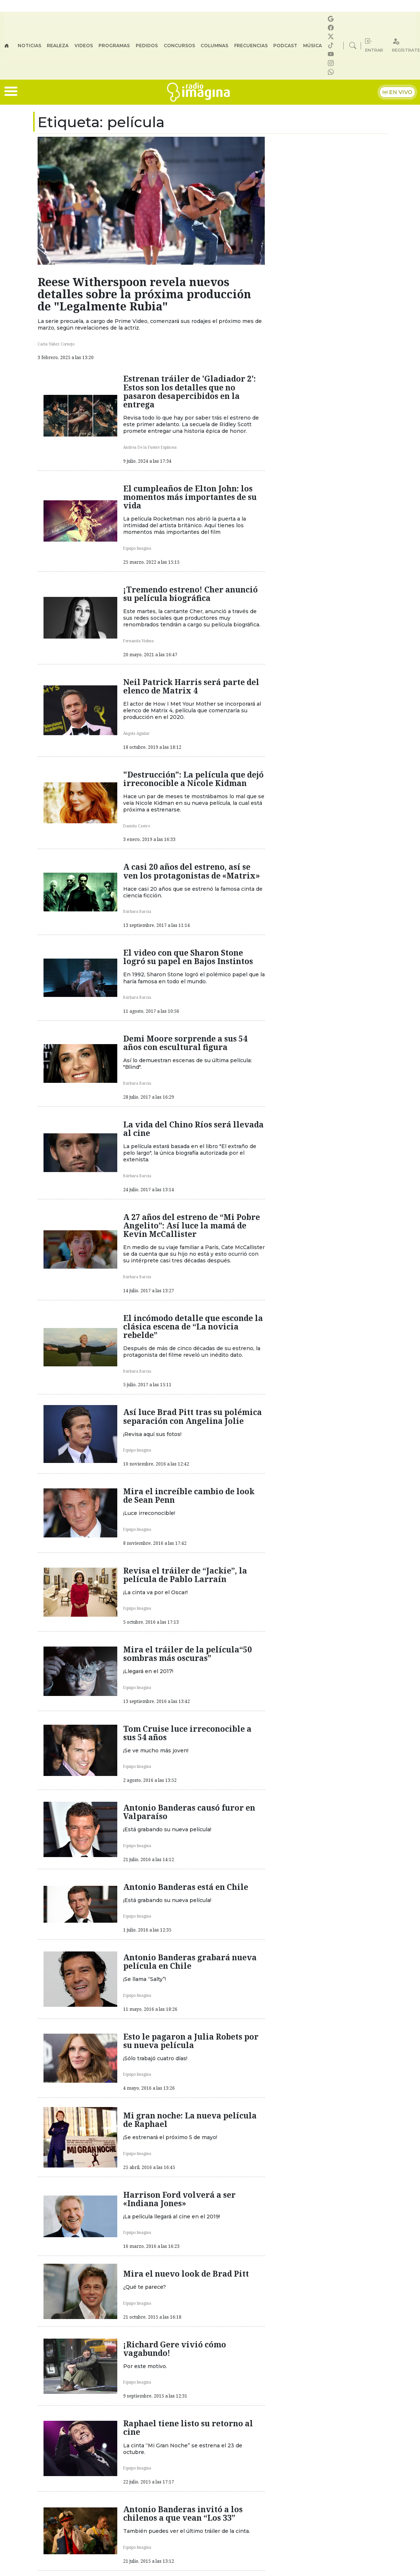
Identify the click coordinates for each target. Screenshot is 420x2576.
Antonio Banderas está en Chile (185, 1887)
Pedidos (147, 45)
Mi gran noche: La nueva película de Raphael (190, 2119)
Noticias (29, 45)
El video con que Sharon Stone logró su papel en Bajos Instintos (188, 957)
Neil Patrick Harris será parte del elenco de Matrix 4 (191, 686)
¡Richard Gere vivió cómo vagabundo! (174, 2348)
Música (312, 45)
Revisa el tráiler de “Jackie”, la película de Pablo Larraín (185, 1574)
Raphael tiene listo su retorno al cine (188, 2427)
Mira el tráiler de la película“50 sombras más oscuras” (187, 1653)
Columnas (214, 45)
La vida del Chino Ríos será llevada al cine (193, 1128)
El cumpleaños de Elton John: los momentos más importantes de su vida (190, 497)
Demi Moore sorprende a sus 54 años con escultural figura (185, 1042)
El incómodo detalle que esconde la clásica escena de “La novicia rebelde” (193, 1326)
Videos (83, 45)
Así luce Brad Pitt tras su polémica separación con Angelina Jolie (192, 1416)
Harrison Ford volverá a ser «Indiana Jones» (179, 2199)
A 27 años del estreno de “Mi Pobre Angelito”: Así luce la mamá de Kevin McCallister (191, 1225)
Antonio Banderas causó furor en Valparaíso (189, 1811)
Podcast (285, 45)
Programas (114, 45)
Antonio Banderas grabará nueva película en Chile (190, 1961)
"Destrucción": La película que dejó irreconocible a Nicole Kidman (193, 778)
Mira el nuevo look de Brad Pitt (186, 2274)
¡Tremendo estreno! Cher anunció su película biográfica (190, 593)
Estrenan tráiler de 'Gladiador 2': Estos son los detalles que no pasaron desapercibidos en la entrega (189, 391)
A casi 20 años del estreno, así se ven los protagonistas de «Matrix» (191, 871)
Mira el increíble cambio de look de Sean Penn (188, 1495)
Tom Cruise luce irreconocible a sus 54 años (187, 1733)
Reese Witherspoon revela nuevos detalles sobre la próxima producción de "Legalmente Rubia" (144, 294)
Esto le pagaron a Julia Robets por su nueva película (190, 2040)
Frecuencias (251, 45)
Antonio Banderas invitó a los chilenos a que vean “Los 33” (183, 2513)
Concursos (179, 45)
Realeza (58, 45)
